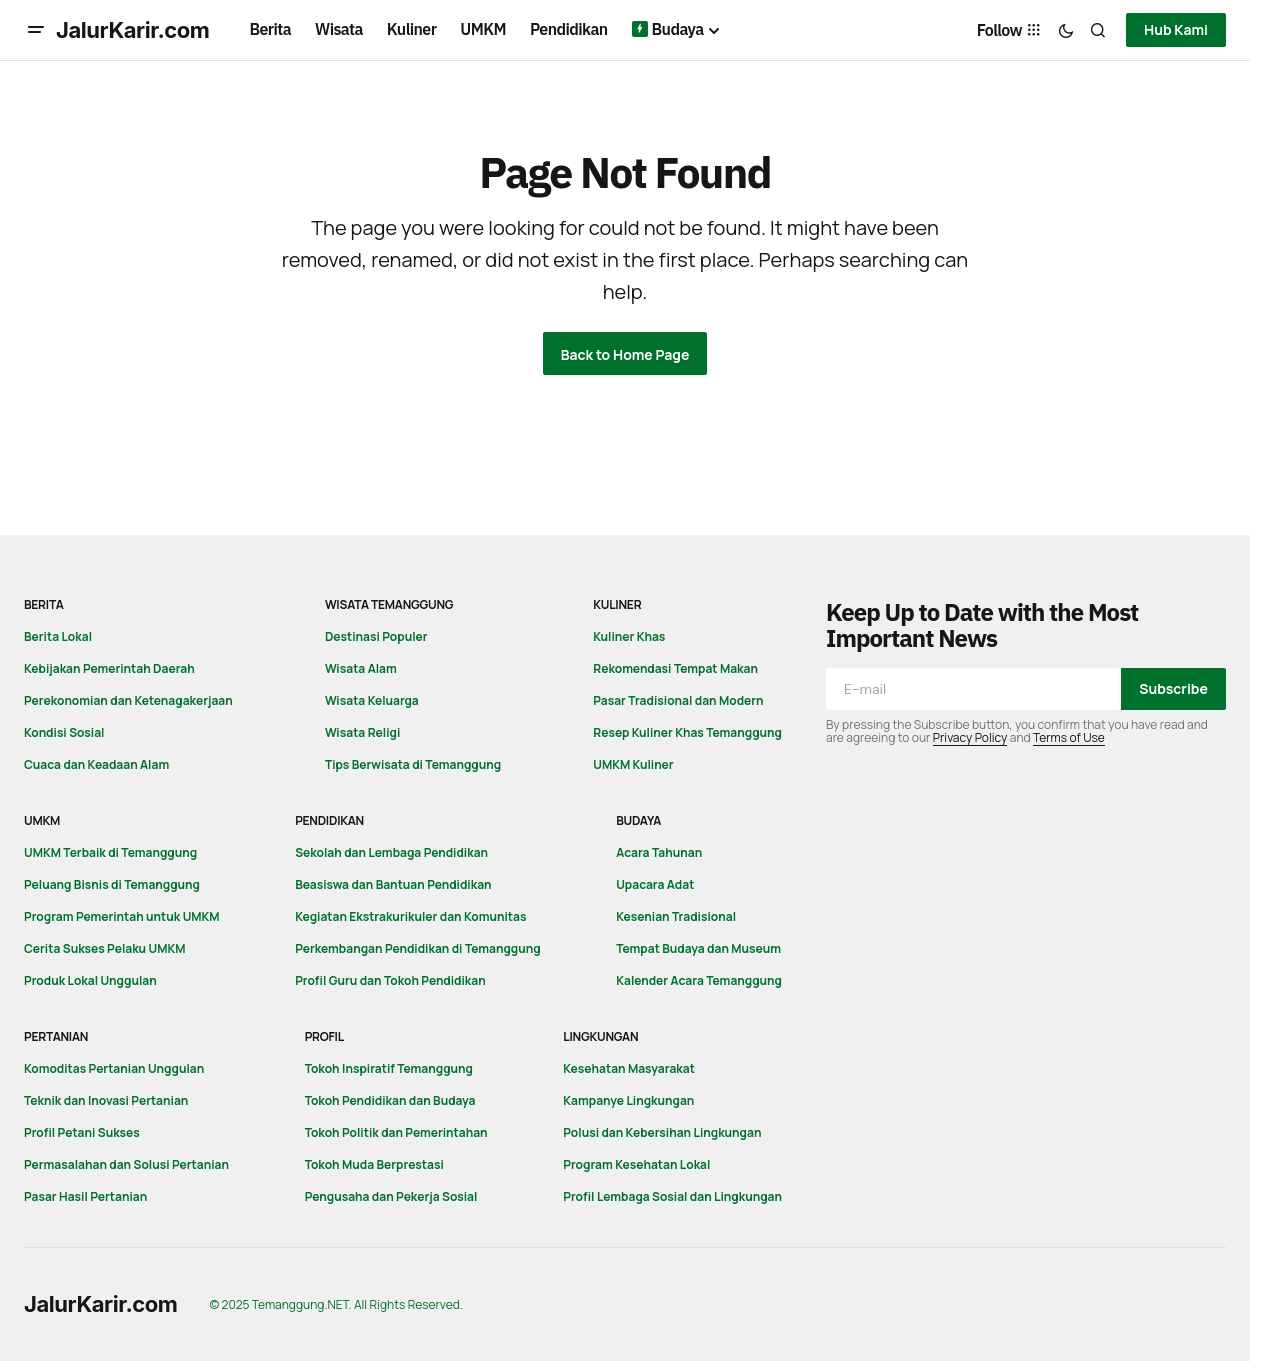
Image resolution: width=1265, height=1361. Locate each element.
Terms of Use (1069, 737)
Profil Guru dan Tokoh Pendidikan (390, 980)
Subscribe (1173, 688)
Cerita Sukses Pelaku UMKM (104, 948)
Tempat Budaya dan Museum (698, 948)
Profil (324, 1036)
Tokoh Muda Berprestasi (374, 1164)
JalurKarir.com (133, 30)
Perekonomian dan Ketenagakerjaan (128, 700)
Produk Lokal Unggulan (90, 980)
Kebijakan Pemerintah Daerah (109, 668)
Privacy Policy (970, 737)
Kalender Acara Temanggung (699, 980)
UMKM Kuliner (633, 764)
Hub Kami (1176, 29)
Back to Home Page (625, 354)
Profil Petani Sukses (82, 1132)
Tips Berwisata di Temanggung (413, 764)
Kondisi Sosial (64, 732)
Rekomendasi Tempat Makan (675, 668)
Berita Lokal (58, 636)
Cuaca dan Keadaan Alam (96, 764)
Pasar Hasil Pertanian (85, 1196)
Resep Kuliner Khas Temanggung (687, 732)
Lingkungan (600, 1036)
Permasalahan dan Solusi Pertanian (126, 1164)
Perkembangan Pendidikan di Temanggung (418, 948)
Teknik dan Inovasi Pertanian (106, 1100)
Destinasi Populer (376, 636)
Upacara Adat (655, 884)
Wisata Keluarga (372, 700)
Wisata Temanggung (389, 604)
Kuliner (617, 604)
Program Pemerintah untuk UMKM (122, 916)
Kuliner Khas (629, 636)
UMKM (42, 820)
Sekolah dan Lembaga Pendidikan (391, 852)
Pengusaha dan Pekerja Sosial (391, 1196)
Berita (44, 604)
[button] (36, 30)
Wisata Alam (361, 668)
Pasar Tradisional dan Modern (678, 700)
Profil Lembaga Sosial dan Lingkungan (672, 1196)
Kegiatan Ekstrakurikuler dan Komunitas (410, 916)
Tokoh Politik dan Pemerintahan (396, 1132)
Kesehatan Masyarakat (629, 1068)
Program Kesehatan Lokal (636, 1164)
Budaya (638, 820)
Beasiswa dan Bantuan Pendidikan (393, 884)
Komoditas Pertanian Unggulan (114, 1068)
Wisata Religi (362, 732)
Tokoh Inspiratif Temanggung (389, 1068)
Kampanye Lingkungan (628, 1100)
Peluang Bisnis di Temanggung (112, 884)
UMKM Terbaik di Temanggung (110, 852)
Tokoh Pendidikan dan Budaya (390, 1100)
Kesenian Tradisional (676, 916)
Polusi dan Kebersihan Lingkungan (662, 1132)
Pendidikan (329, 820)
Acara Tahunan (659, 852)
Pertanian (56, 1036)
